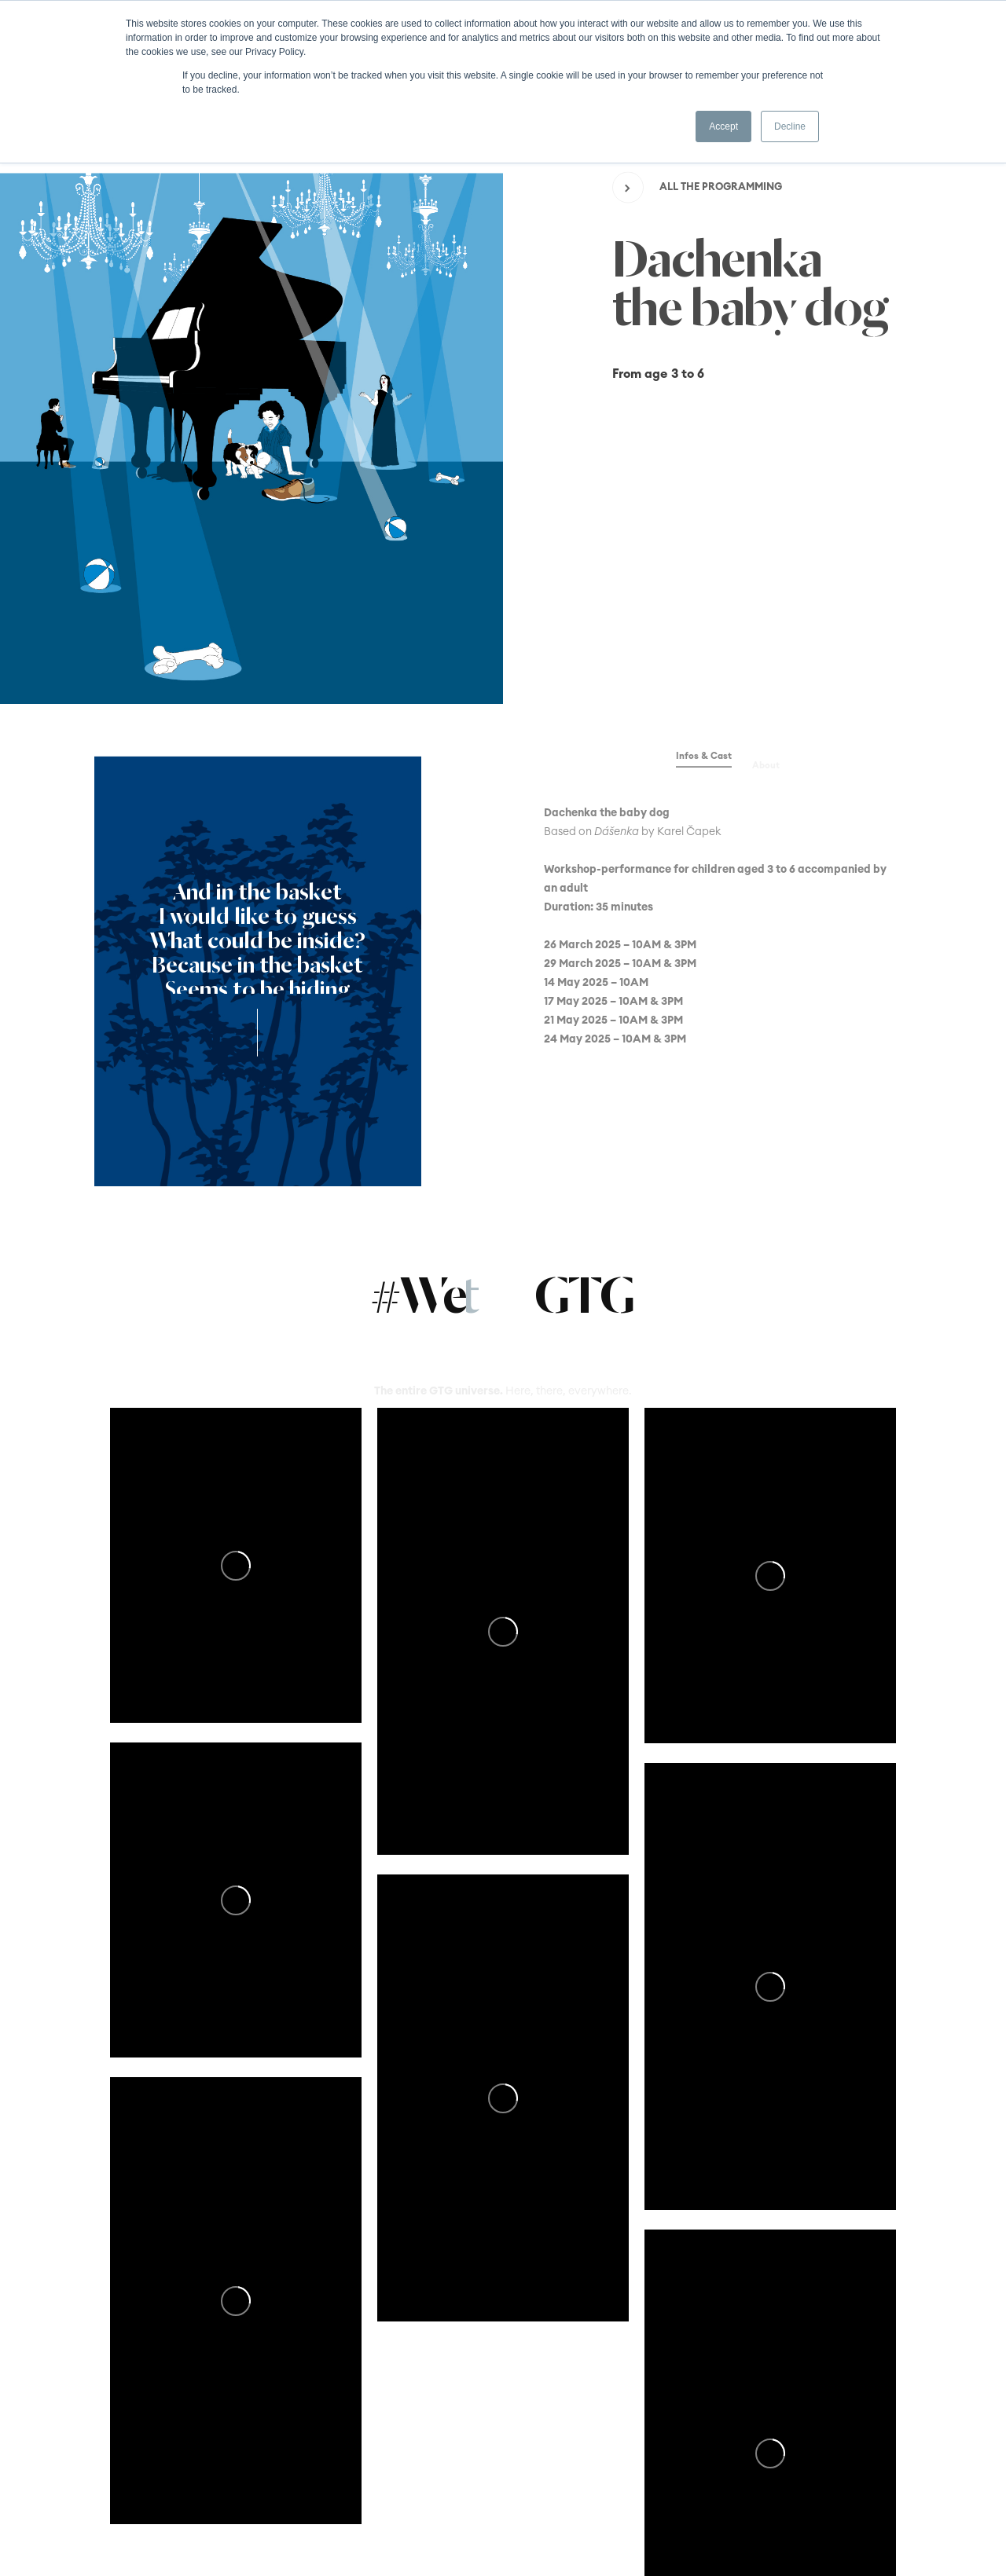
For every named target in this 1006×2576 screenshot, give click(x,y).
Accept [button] (723, 126)
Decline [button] (790, 126)
